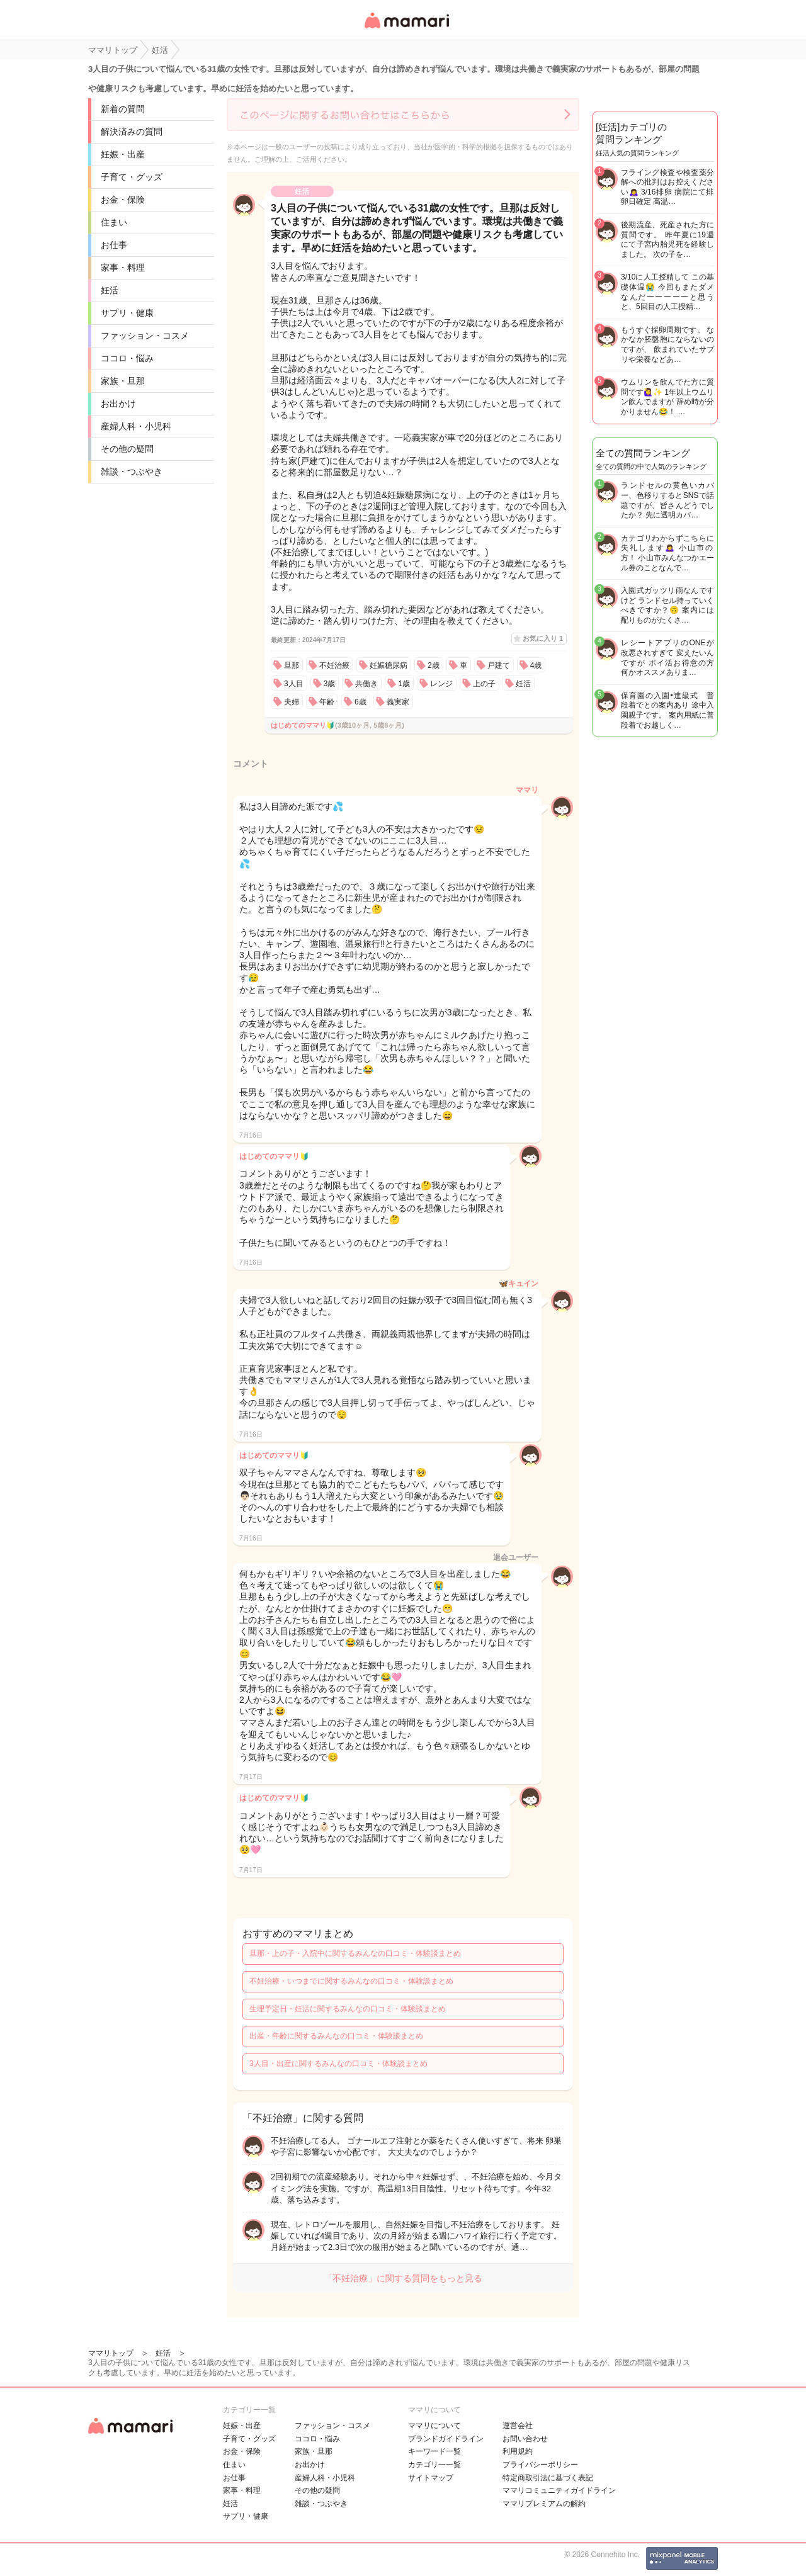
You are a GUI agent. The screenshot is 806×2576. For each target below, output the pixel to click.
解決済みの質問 (131, 132)
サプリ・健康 (127, 313)
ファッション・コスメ (145, 335)
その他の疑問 (127, 449)
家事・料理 (123, 268)
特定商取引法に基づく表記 (547, 2477)
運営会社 (517, 2425)
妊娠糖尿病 (388, 665)
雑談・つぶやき (131, 471)
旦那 (291, 665)
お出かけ (118, 403)
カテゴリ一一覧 (434, 2464)
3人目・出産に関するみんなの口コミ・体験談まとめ (338, 2063)
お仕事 (114, 245)
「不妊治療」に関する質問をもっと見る (403, 2278)
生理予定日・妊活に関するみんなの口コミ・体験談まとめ (347, 2008)
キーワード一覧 (434, 2451)
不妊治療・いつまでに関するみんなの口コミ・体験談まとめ (351, 1981)
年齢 (326, 702)
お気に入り (543, 638)
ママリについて (434, 2425)
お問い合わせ (525, 2438)
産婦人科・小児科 (136, 426)
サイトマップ (430, 2477)
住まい (114, 222)
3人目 (294, 683)
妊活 (109, 290)
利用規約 (517, 2451)
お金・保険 (123, 200)
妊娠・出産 (123, 154)
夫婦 (291, 702)
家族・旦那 (123, 381)
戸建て (498, 665)
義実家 (398, 702)
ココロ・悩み (127, 358)
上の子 (484, 683)
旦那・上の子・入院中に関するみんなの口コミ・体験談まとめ (355, 1953)
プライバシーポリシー (540, 2464)
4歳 (536, 665)
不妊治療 (334, 665)
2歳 (434, 665)
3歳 (330, 683)
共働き (366, 683)
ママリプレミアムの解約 (544, 2503)
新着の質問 (123, 109)
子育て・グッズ (131, 177)
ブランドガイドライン (446, 2438)
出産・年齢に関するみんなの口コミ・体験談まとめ (336, 2035)
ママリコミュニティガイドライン (559, 2490)
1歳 (404, 683)
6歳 (360, 702)
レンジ (441, 683)
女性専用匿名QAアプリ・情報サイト (406, 29)
